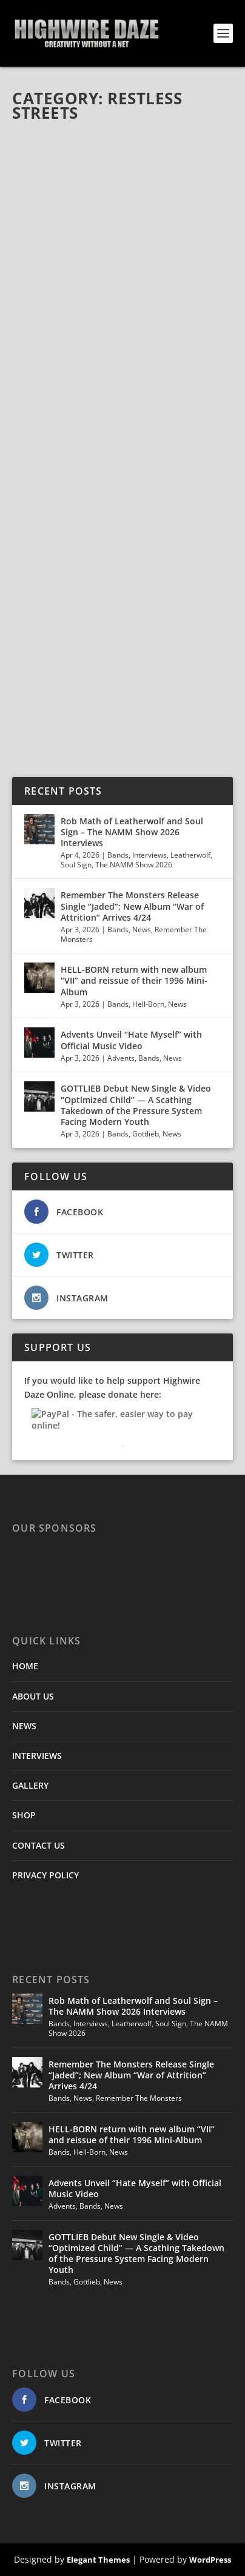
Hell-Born (148, 1004)
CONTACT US (38, 1845)
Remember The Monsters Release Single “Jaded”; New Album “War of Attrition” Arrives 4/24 (132, 906)
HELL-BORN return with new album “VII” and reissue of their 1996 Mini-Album (134, 980)
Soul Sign (76, 864)
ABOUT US (33, 1696)
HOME (25, 1666)
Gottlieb (145, 1134)
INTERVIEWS (37, 1755)
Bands (118, 855)
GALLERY (30, 1785)
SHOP (24, 1815)
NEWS (24, 1726)
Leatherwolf (190, 855)
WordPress (210, 2559)
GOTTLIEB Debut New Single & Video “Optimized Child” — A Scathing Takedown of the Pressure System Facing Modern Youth (136, 1105)
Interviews (149, 855)
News (141, 929)
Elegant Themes (98, 2559)
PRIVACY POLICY (45, 1875)
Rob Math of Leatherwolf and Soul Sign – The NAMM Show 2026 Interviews (132, 832)
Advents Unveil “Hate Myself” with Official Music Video (131, 1040)
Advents (121, 1058)
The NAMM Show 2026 (133, 864)
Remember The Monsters (139, 2098)
